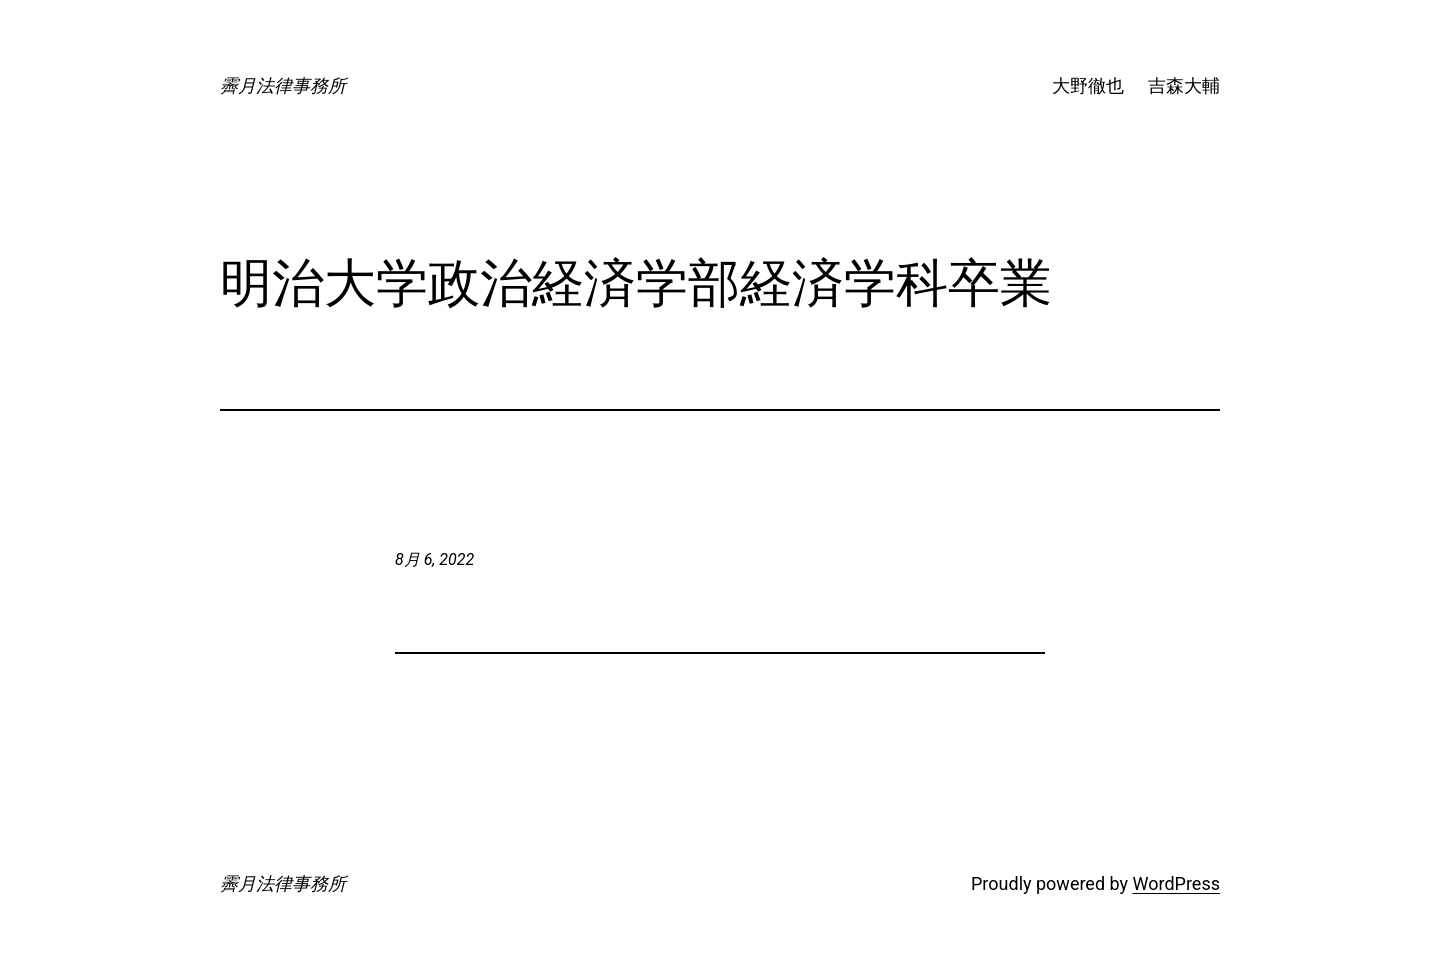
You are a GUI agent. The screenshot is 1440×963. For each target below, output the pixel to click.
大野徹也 (1088, 85)
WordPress (1176, 883)
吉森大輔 (1184, 85)
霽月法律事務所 (283, 85)
